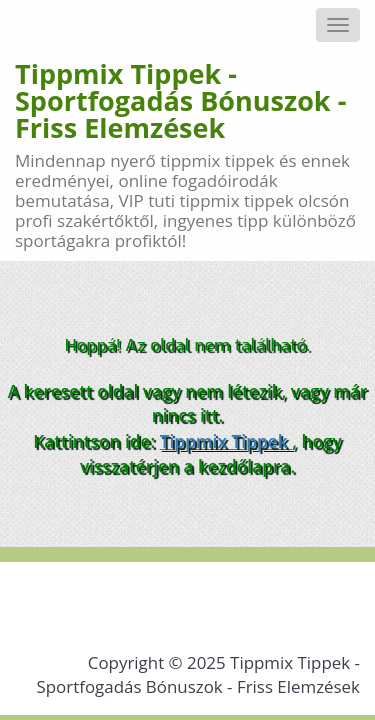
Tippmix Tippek (226, 441)
